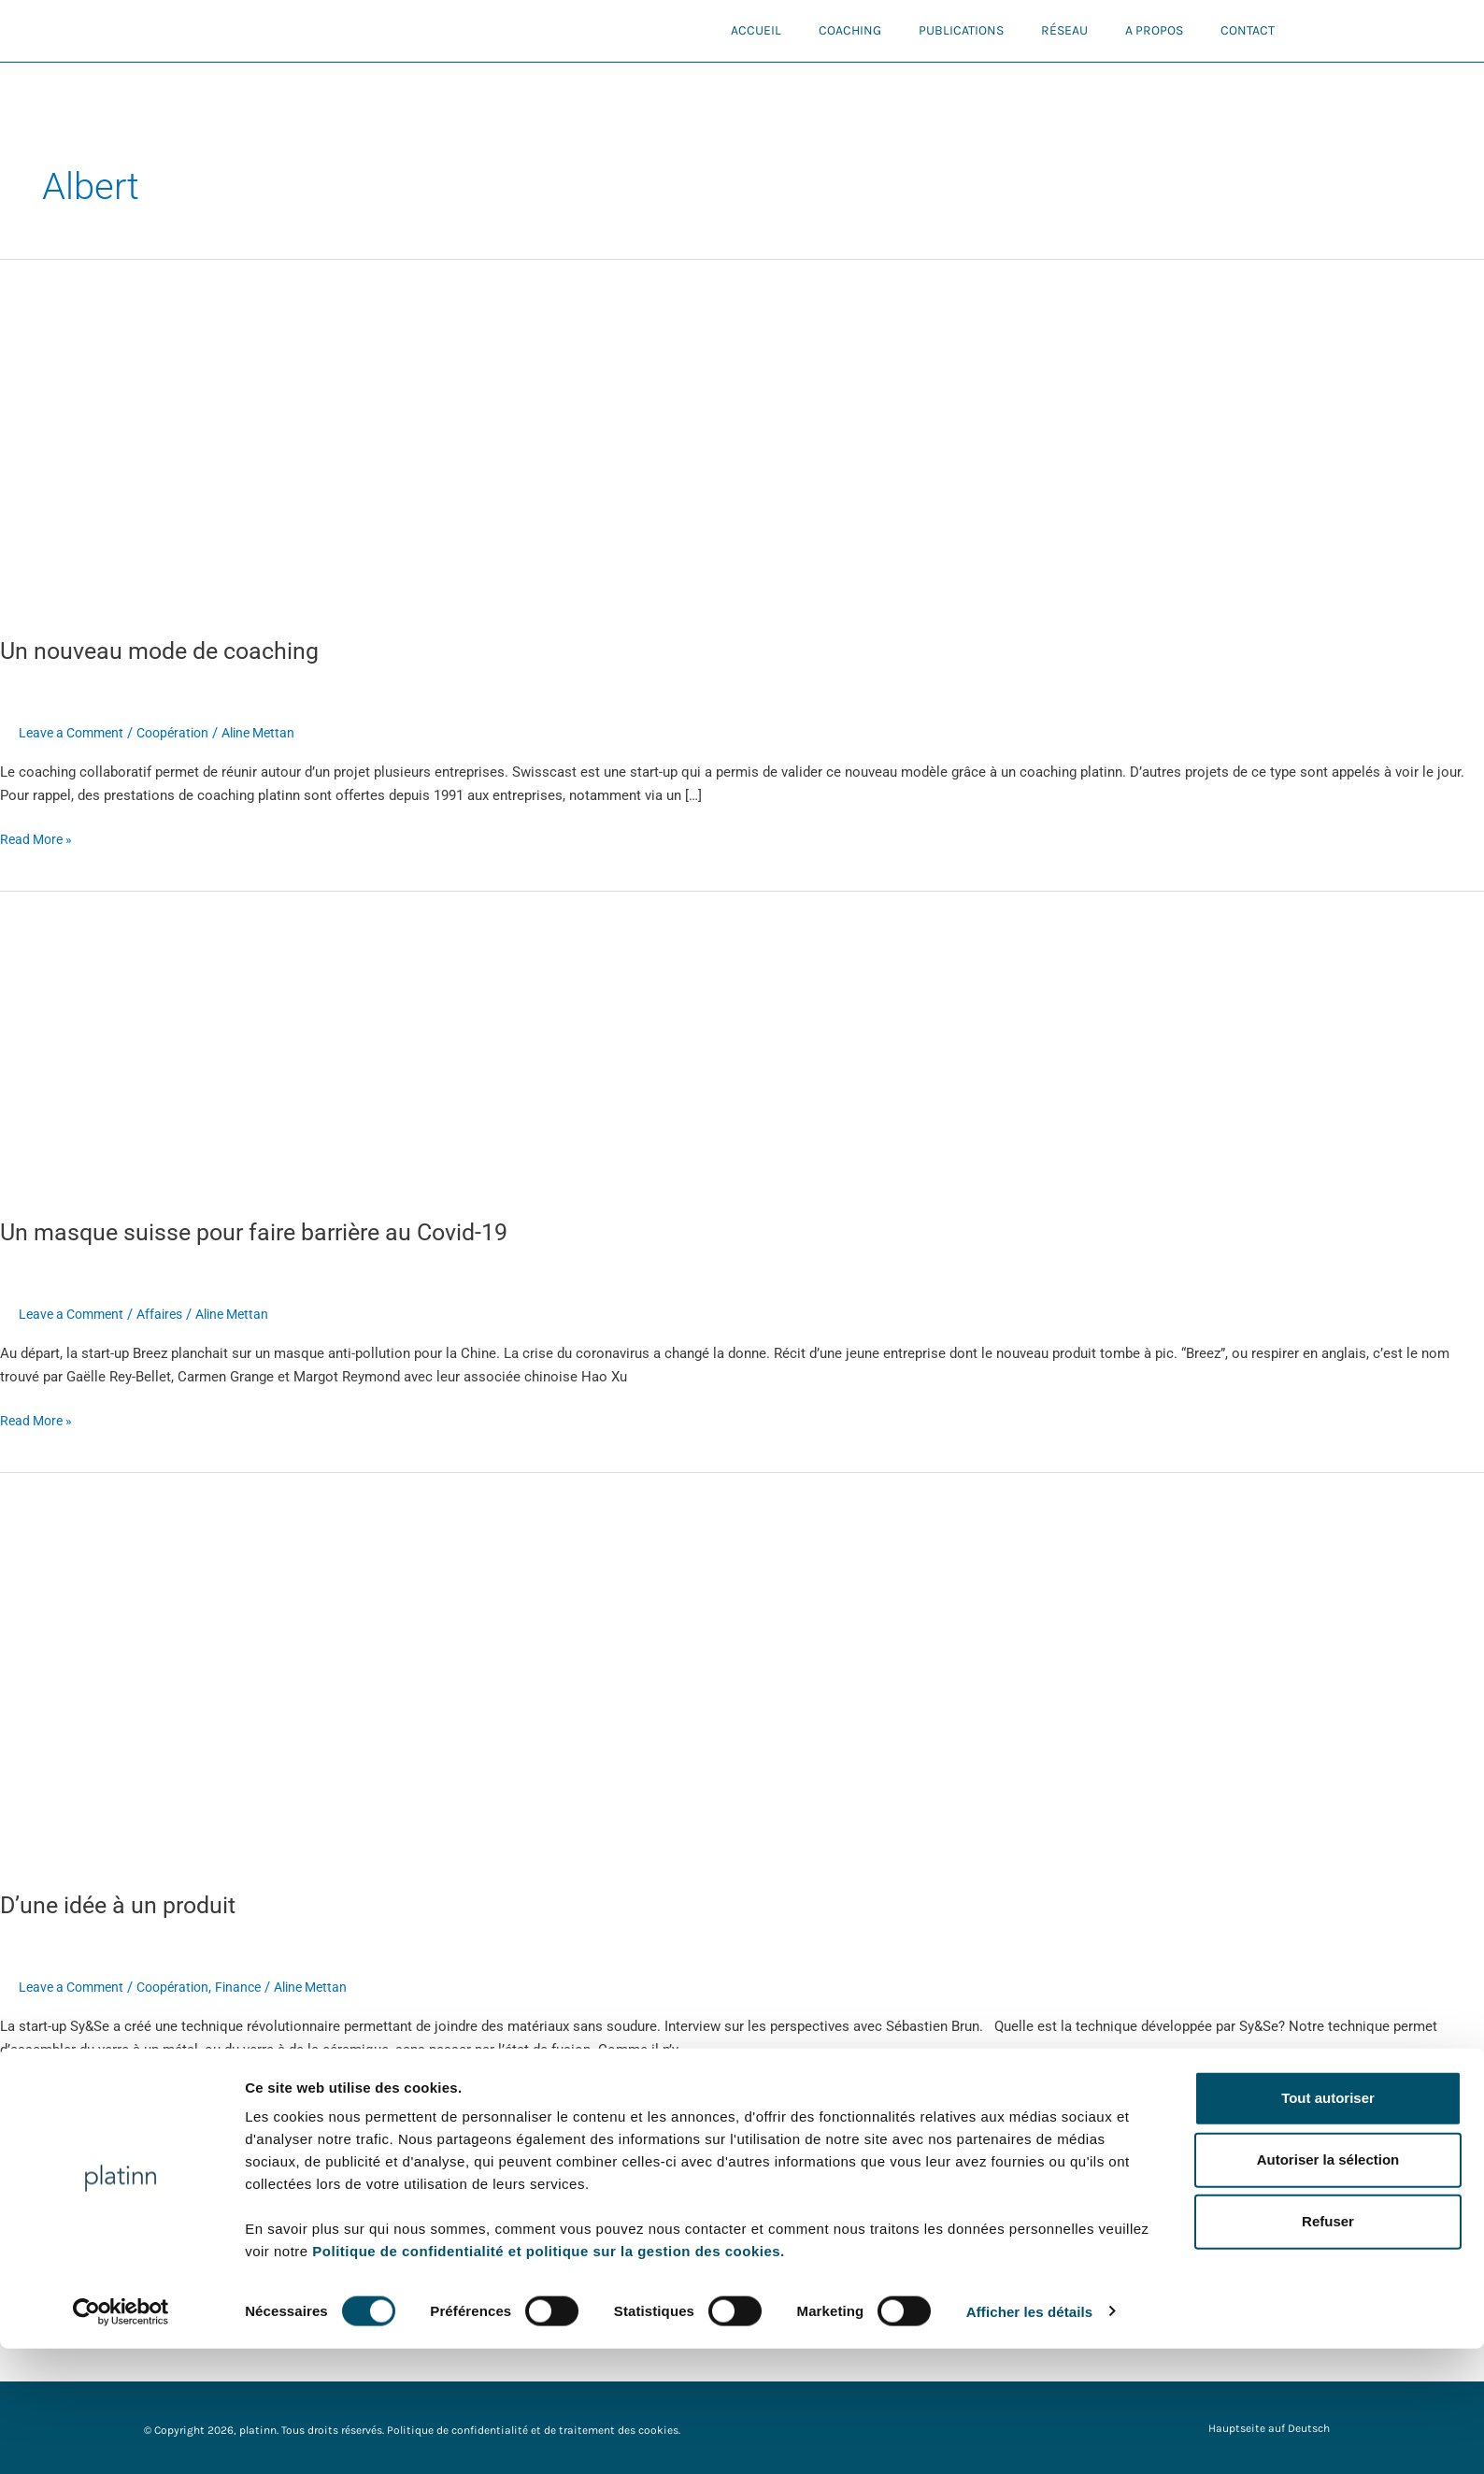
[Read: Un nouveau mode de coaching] (266, 436)
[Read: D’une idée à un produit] (379, 1669)
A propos (1154, 30)
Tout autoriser (1328, 2223)
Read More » (39, 838)
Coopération (183, 732)
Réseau (1064, 30)
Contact (1247, 30)
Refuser (1328, 2347)
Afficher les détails (1029, 2437)
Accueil (756, 30)
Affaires (169, 1314)
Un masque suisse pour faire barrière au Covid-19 (264, 1232)
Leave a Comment (75, 732)
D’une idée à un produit (122, 1905)
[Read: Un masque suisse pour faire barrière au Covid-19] (478, 1043)
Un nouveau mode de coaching (166, 650)
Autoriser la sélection (1328, 2286)
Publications (961, 30)
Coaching (850, 30)
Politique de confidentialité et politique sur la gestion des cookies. (548, 2376)
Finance (253, 1987)
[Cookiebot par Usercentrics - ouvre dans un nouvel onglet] (121, 2438)
